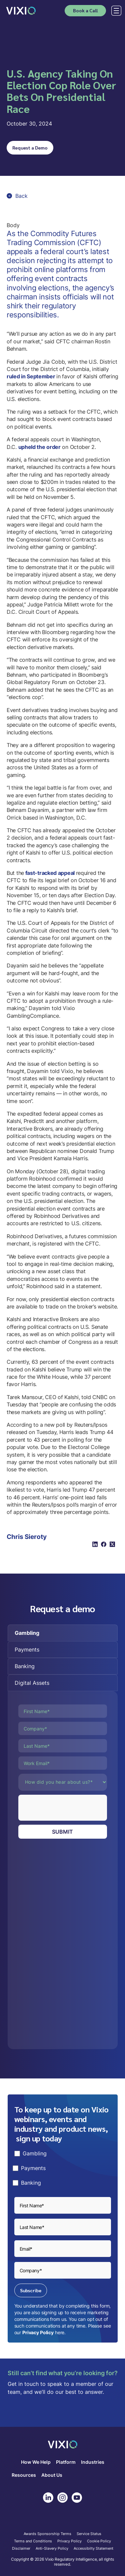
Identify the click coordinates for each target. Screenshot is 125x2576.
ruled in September (31, 376)
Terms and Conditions (33, 2541)
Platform (66, 2462)
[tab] (63, 1633)
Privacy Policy (38, 2332)
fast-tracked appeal (50, 873)
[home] (21, 10)
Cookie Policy (99, 2541)
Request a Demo (30, 148)
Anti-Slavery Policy (52, 2549)
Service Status (89, 2534)
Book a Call (85, 10)
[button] (115, 11)
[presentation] (69, 1808)
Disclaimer (21, 2549)
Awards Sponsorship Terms (47, 2534)
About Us (51, 2475)
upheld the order (39, 447)
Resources (24, 2475)
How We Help (36, 2462)
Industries (92, 2462)
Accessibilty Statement (93, 2549)
